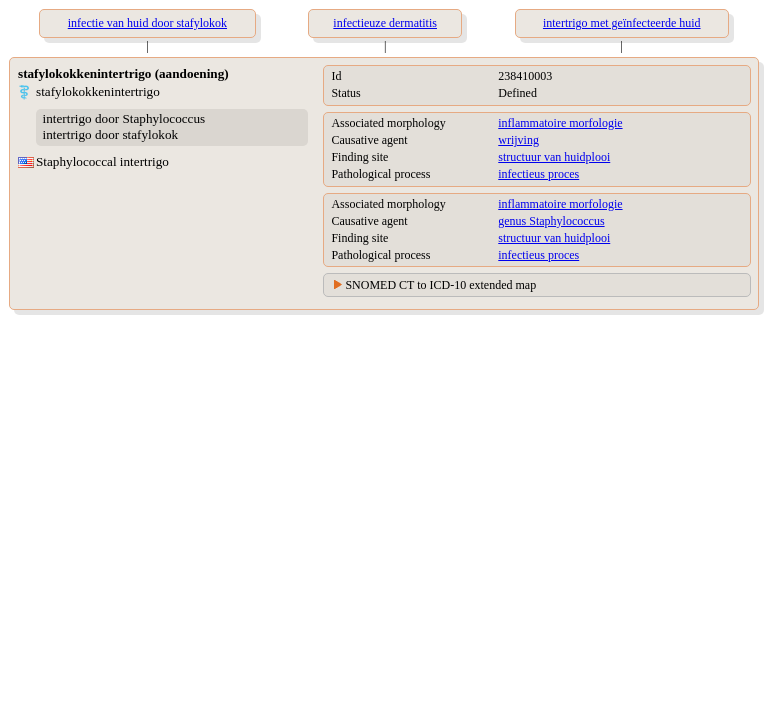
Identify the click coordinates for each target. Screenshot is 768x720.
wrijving (518, 140)
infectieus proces (538, 174)
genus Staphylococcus (551, 221)
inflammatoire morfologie (560, 123)
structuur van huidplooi (554, 157)
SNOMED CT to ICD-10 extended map (440, 285)
